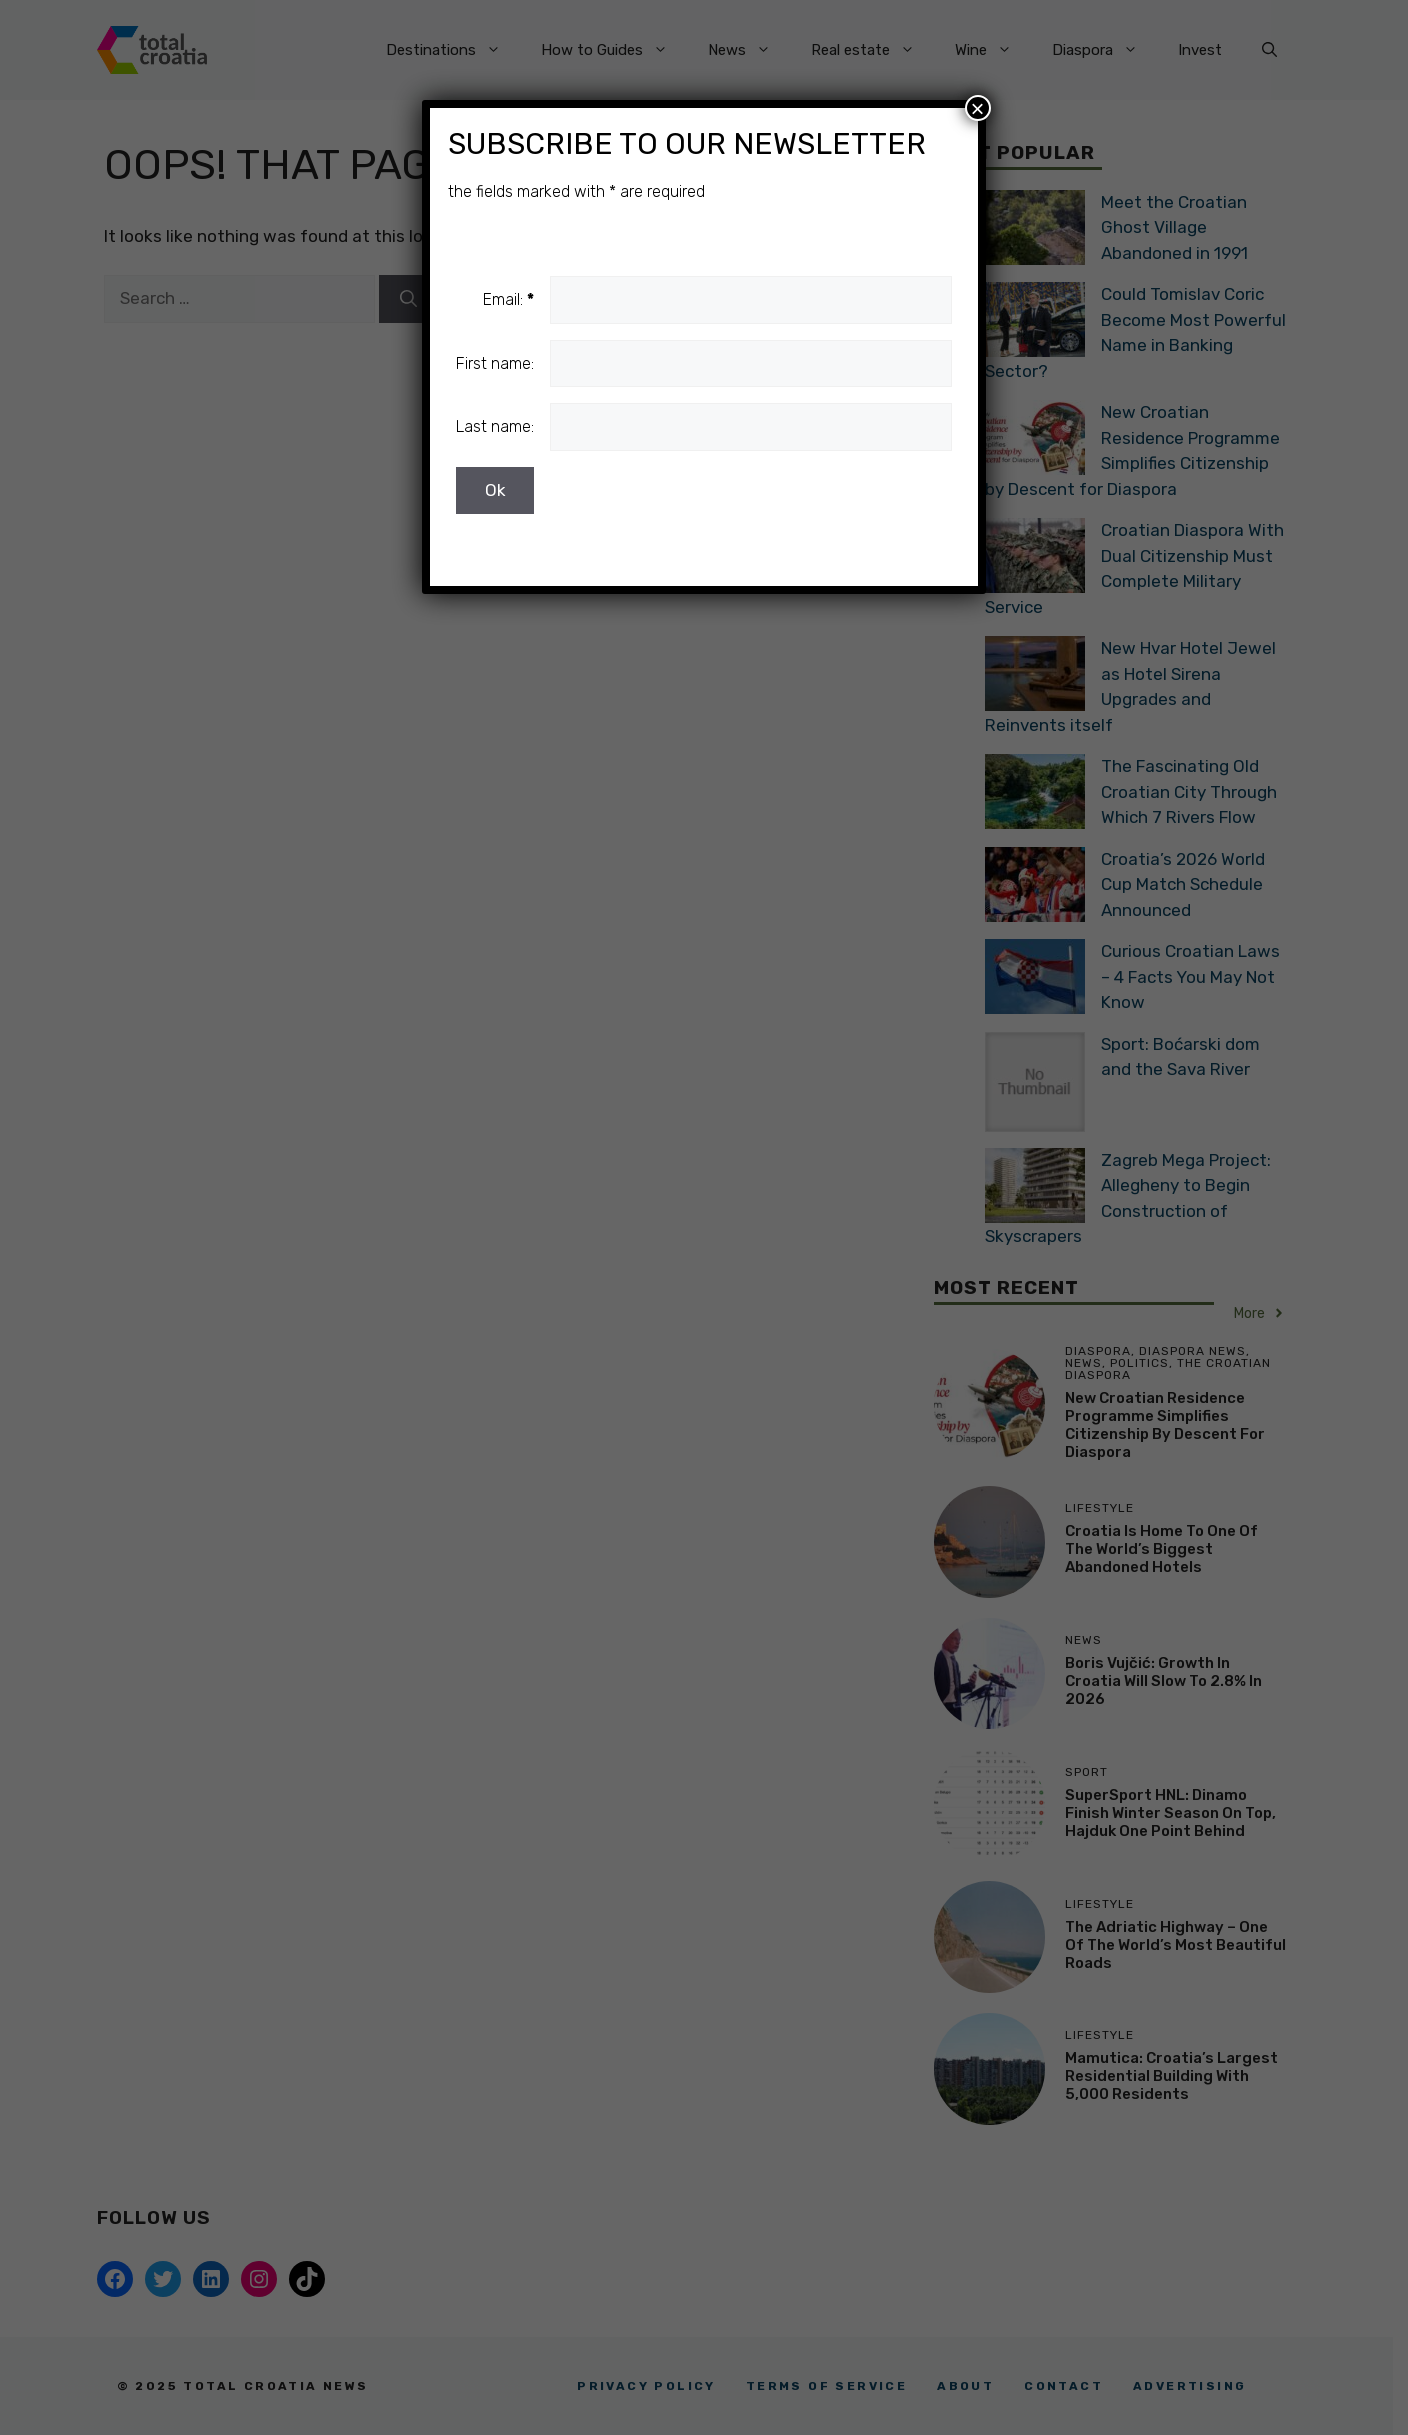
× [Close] (978, 108)
